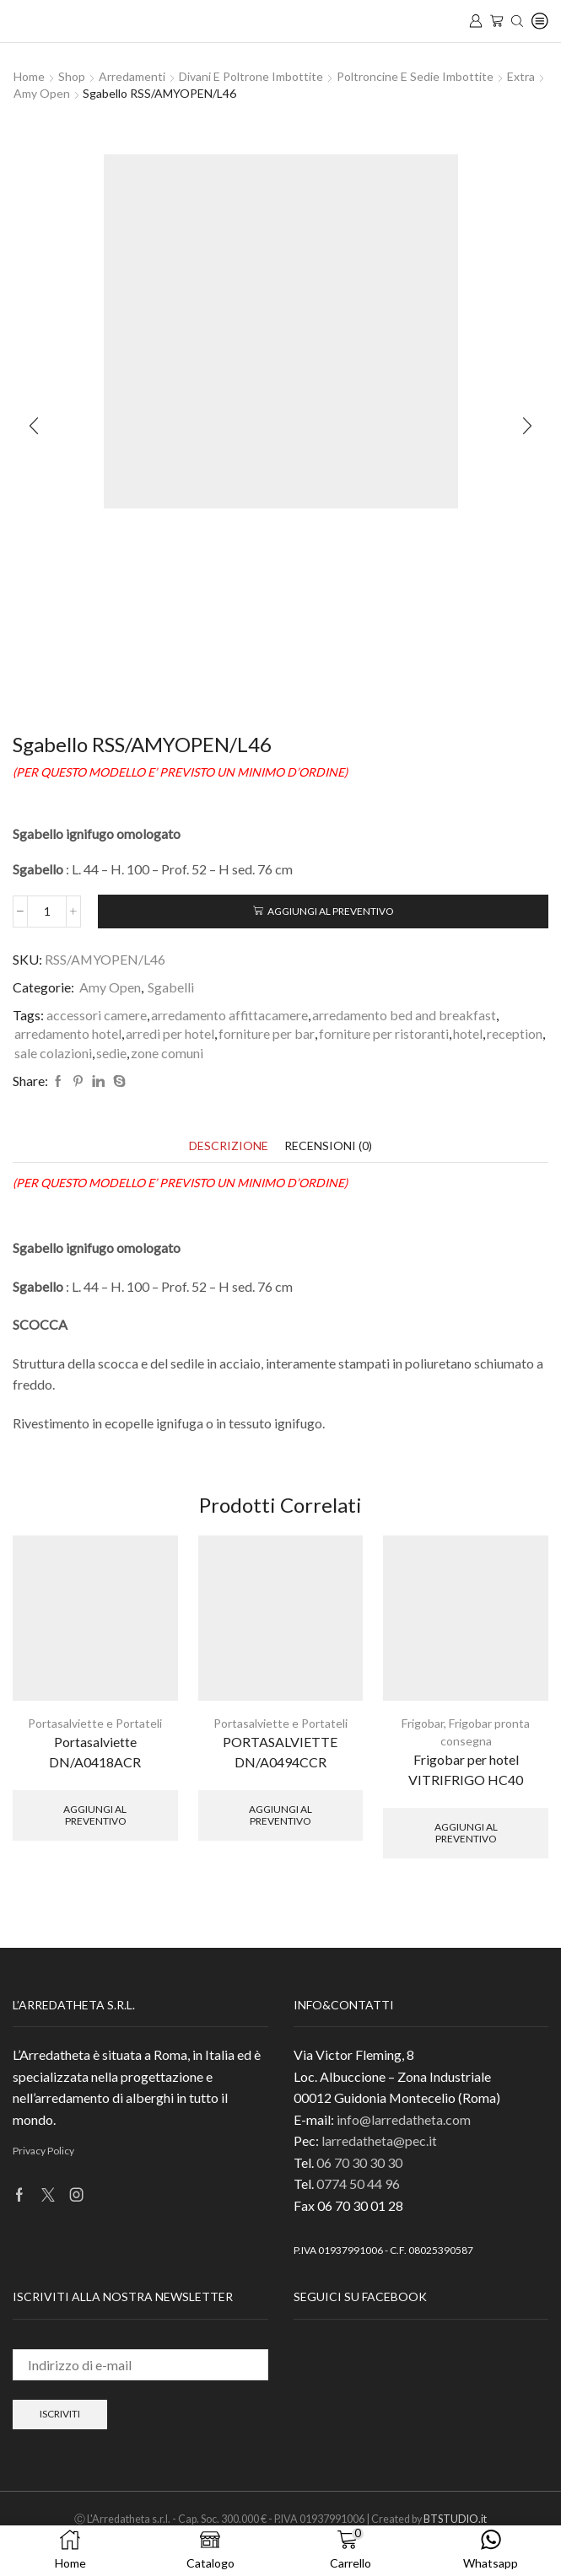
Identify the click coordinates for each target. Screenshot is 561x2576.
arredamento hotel (67, 1033)
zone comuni (167, 1053)
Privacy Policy (43, 2150)
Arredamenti (132, 76)
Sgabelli (171, 987)
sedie (111, 1053)
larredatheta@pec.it (379, 2140)
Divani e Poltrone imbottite (251, 76)
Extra (521, 76)
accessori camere (96, 1015)
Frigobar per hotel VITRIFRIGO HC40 (465, 1769)
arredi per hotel (170, 1033)
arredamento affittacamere (229, 1015)
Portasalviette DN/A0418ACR (95, 1752)
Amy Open (41, 93)
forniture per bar (266, 1033)
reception (514, 1033)
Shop (71, 76)
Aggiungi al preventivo (330, 911)
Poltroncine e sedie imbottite (415, 76)
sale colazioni (53, 1053)
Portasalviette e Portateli (95, 1723)
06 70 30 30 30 (359, 2162)
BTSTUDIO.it (455, 2519)
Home (29, 76)
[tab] (229, 1145)
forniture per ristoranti (384, 1033)
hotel (468, 1033)
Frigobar (423, 1723)
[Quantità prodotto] (47, 911)
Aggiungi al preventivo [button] (95, 1815)
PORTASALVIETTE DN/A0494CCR (280, 1752)
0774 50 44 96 (358, 2183)
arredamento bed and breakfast (404, 1015)
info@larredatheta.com (404, 2119)
